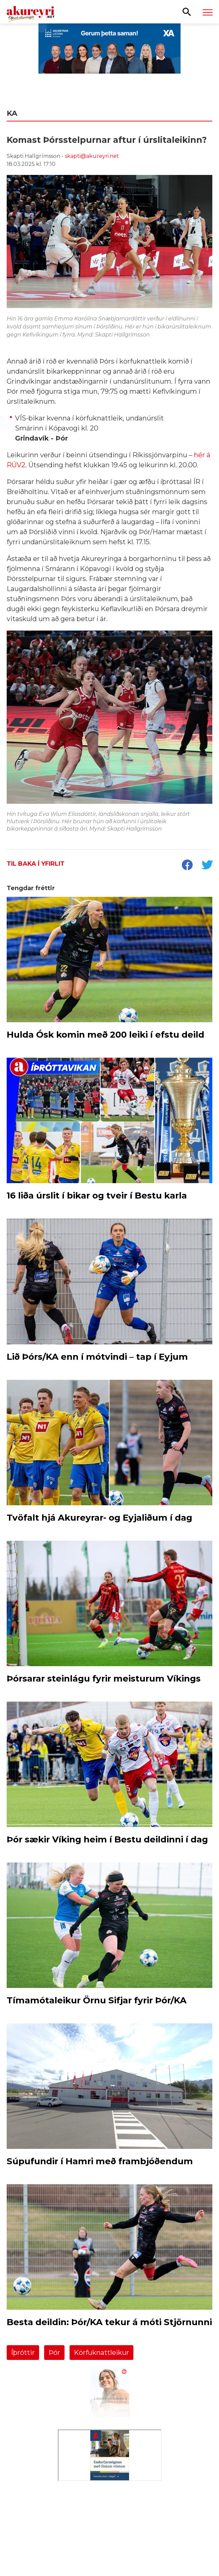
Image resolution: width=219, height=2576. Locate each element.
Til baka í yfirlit (36, 863)
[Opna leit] (186, 11)
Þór (54, 2353)
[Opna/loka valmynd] (208, 12)
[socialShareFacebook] (187, 866)
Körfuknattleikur (101, 2353)
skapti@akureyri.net (92, 156)
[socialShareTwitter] (207, 866)
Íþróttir (23, 2353)
